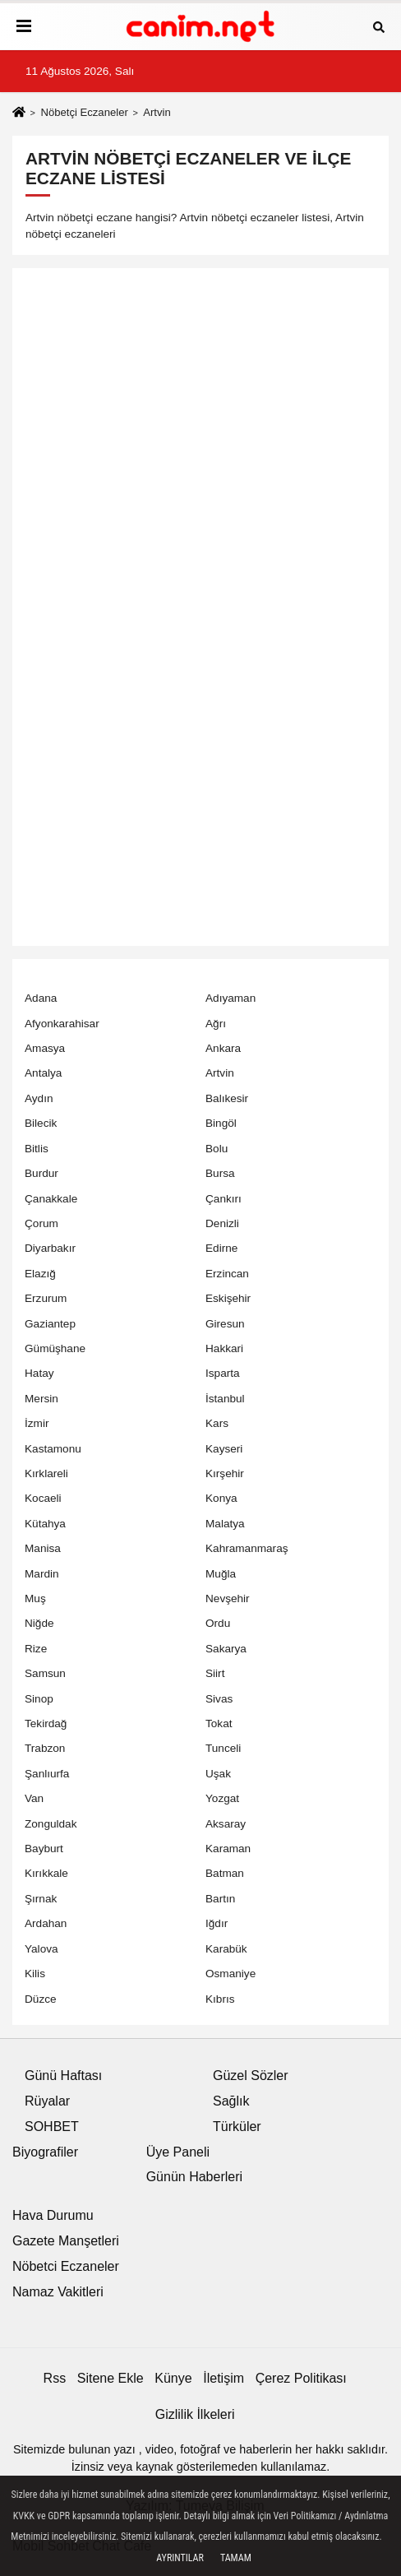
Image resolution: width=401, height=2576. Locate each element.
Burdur (41, 1173)
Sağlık (231, 2101)
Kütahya (45, 1523)
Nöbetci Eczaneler (65, 2266)
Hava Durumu (53, 2215)
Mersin (41, 1398)
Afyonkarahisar (62, 1023)
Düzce (41, 1999)
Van (34, 1798)
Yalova (41, 1949)
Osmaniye (230, 1973)
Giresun (225, 1324)
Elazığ (40, 1273)
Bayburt (44, 1848)
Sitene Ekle (110, 2378)
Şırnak (41, 1899)
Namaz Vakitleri (58, 2292)
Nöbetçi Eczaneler (83, 112)
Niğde (39, 1623)
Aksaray (225, 1824)
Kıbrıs (220, 1999)
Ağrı (215, 1023)
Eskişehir (228, 1298)
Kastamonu (53, 1449)
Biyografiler (45, 2152)
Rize (36, 1648)
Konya (221, 1498)
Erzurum (46, 1298)
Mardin (42, 1574)
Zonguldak (50, 1824)
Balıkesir (226, 1098)
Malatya (225, 1523)
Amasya (45, 1048)
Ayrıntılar (180, 2558)
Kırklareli (46, 1473)
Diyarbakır (50, 1248)
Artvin (219, 1073)
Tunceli (223, 1748)
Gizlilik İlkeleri (195, 2414)
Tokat (219, 1723)
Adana (41, 998)
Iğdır (216, 1923)
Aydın (39, 1098)
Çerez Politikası (301, 2378)
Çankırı (223, 1199)
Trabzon (45, 1748)
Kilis (35, 1973)
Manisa (43, 1548)
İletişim (223, 2378)
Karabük (226, 1949)
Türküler (237, 2127)
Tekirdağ (46, 1723)
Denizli (222, 1223)
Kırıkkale (46, 1873)
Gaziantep (50, 1324)
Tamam (235, 2558)
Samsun (45, 1673)
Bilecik (41, 1123)
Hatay (39, 1373)
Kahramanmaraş (246, 1548)
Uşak (218, 1774)
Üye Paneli (178, 2152)
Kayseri (223, 1449)
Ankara (223, 1048)
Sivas (219, 1699)
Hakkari (224, 1348)
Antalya (43, 1073)
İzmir (36, 1423)
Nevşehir (227, 1598)
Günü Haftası (63, 2076)
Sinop (39, 1699)
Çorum (41, 1223)
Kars (216, 1423)
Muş (35, 1598)
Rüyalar (47, 2101)
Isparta (222, 1373)
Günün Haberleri (194, 2177)
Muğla (220, 1574)
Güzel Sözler (250, 2076)
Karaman (228, 1848)
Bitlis (36, 1148)
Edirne (221, 1248)
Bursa (220, 1173)
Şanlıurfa (47, 1774)
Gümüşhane (55, 1348)
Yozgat (222, 1798)
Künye (172, 2378)
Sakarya (226, 1648)
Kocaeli (43, 1498)
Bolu (216, 1148)
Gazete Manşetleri (65, 2241)
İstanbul (225, 1398)
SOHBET (52, 2127)
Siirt (214, 1673)
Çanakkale (51, 1199)
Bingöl (221, 1123)
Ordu (217, 1623)
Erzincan (227, 1273)
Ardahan (46, 1923)
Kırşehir (224, 1473)
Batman (224, 1873)
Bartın (220, 1899)
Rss (55, 2378)
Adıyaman (230, 998)
